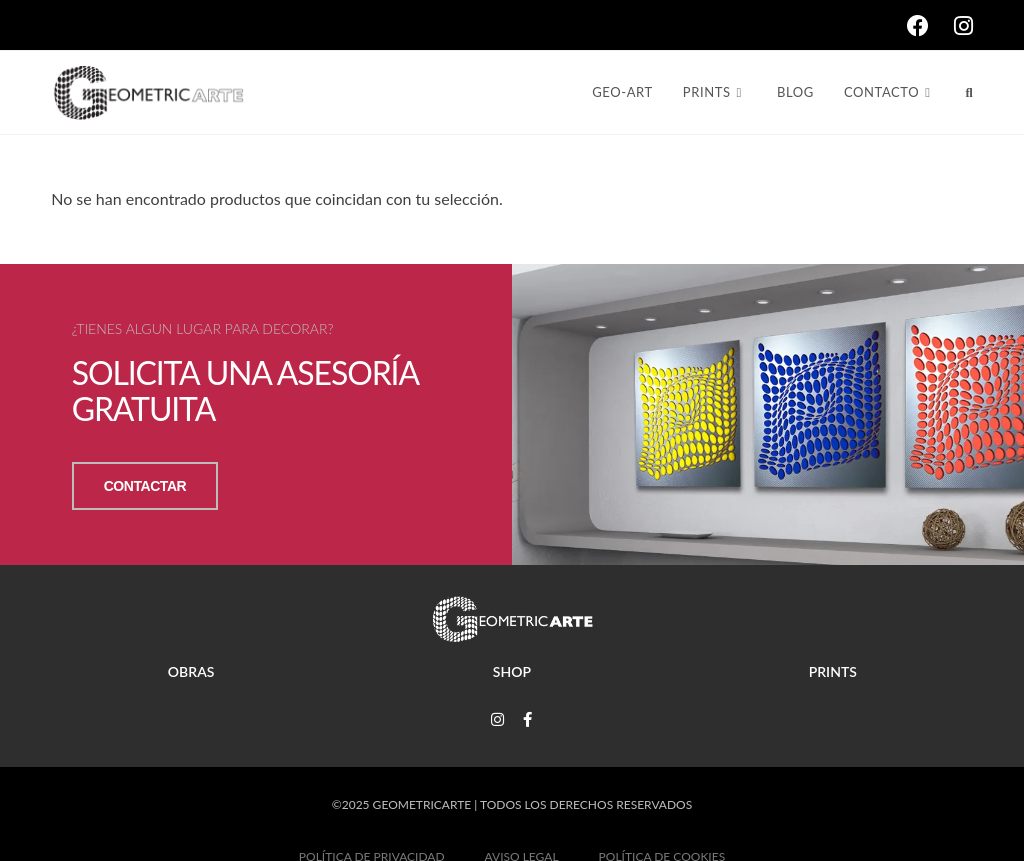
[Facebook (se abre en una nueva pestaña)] (930, 26)
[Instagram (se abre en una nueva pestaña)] (963, 26)
